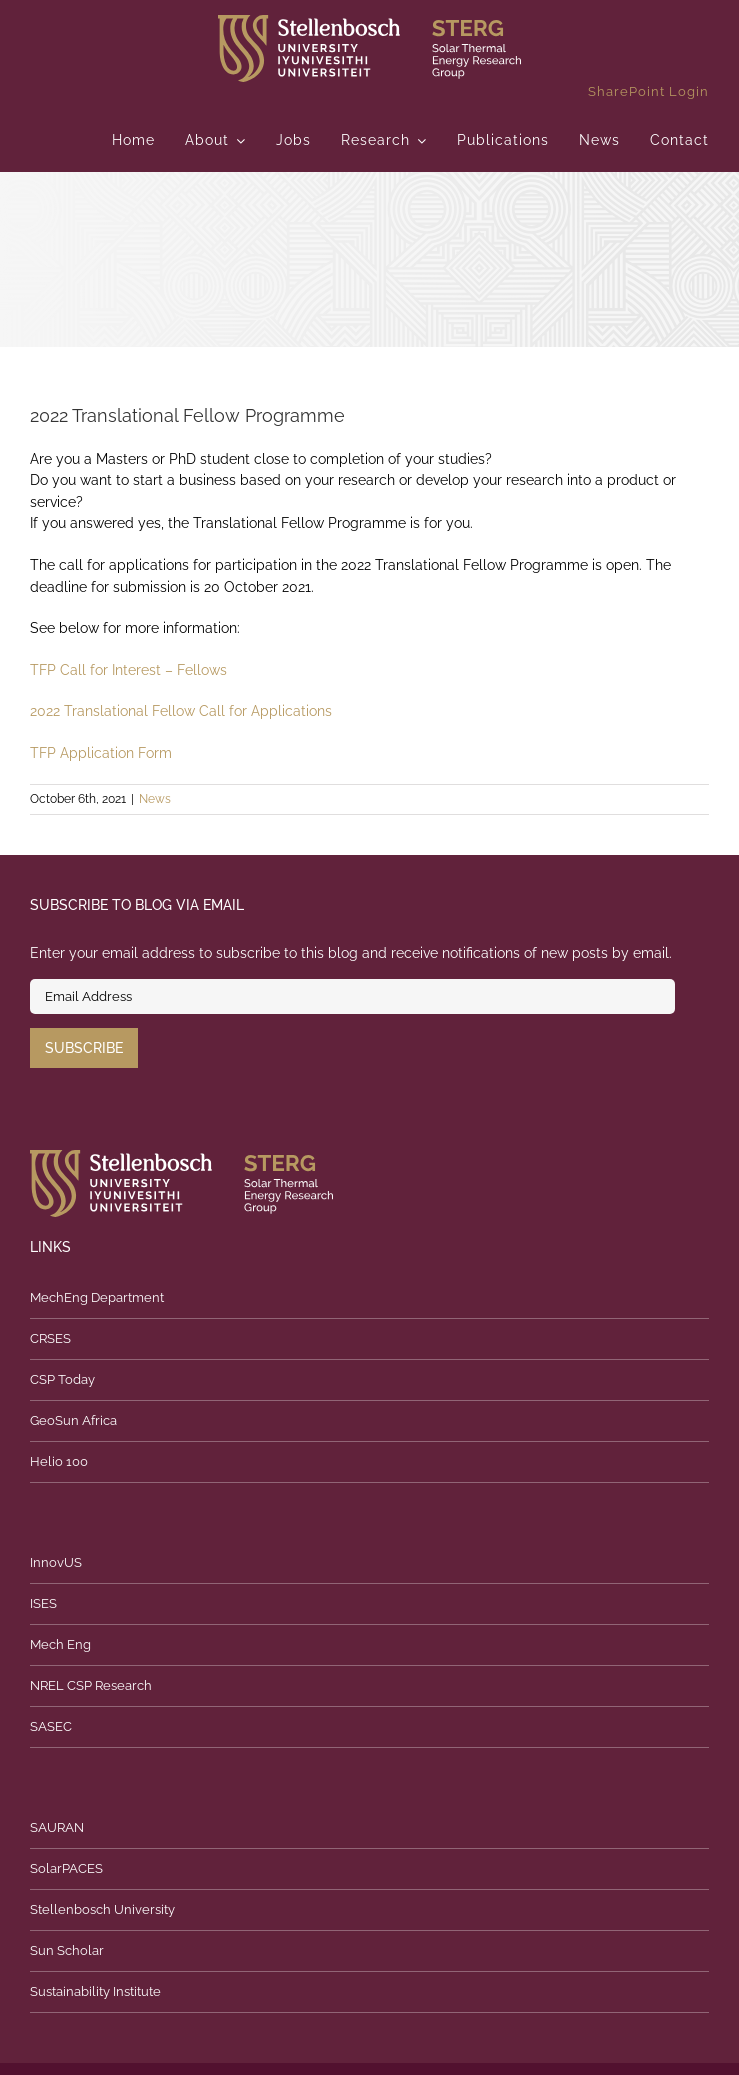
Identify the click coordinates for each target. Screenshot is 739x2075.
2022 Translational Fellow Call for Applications (181, 711)
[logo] (369, 22)
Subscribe (84, 1048)
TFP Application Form (101, 753)
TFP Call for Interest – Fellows (128, 670)
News (155, 799)
